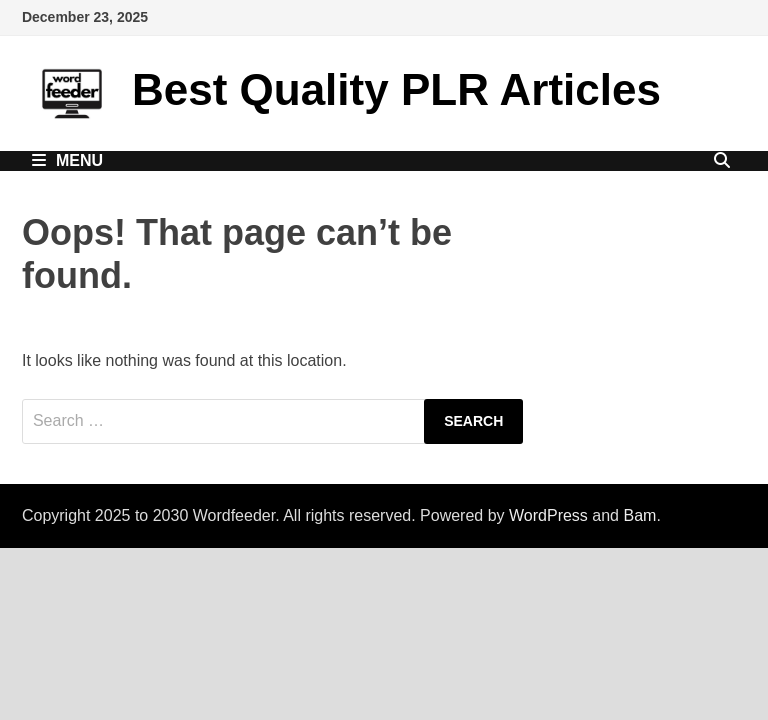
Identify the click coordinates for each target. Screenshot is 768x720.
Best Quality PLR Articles (396, 89)
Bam (639, 515)
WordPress (548, 515)
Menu (67, 160)
